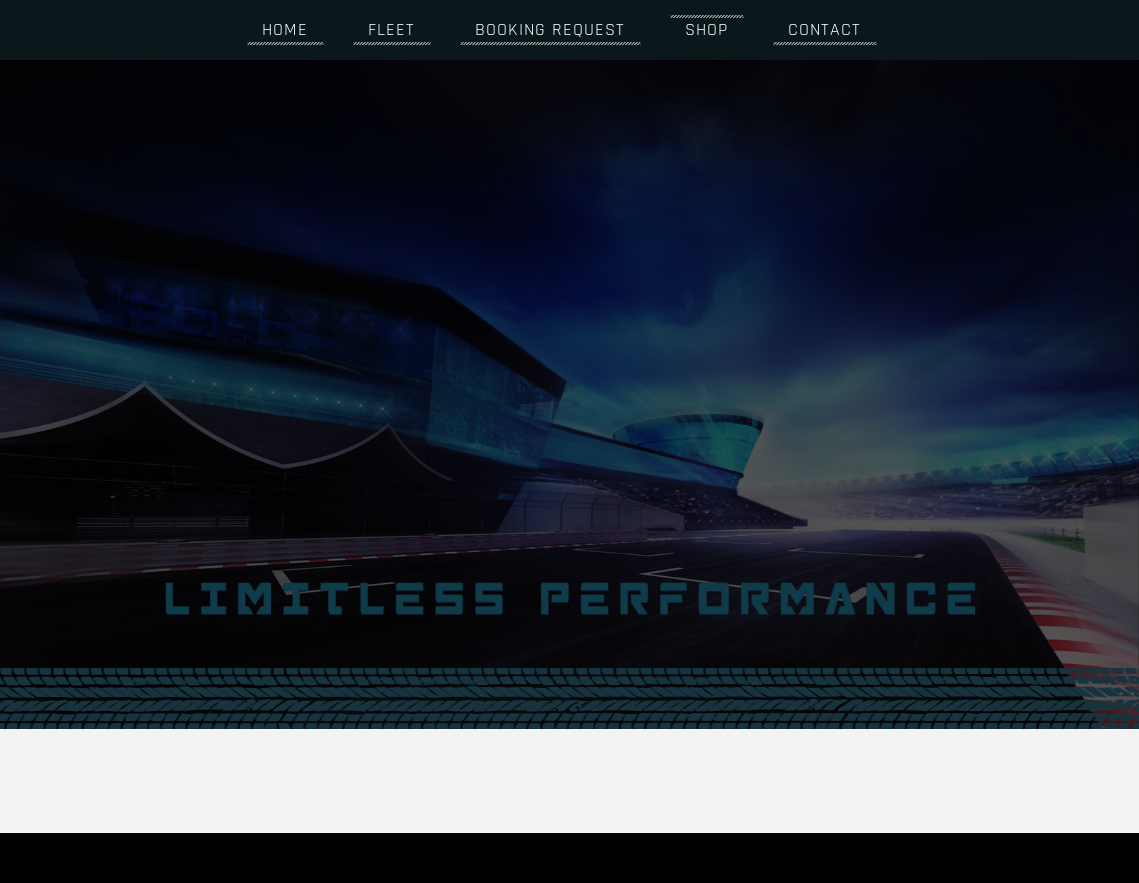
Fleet (384, 29)
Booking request (543, 29)
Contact (817, 29)
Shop (699, 29)
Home (278, 29)
